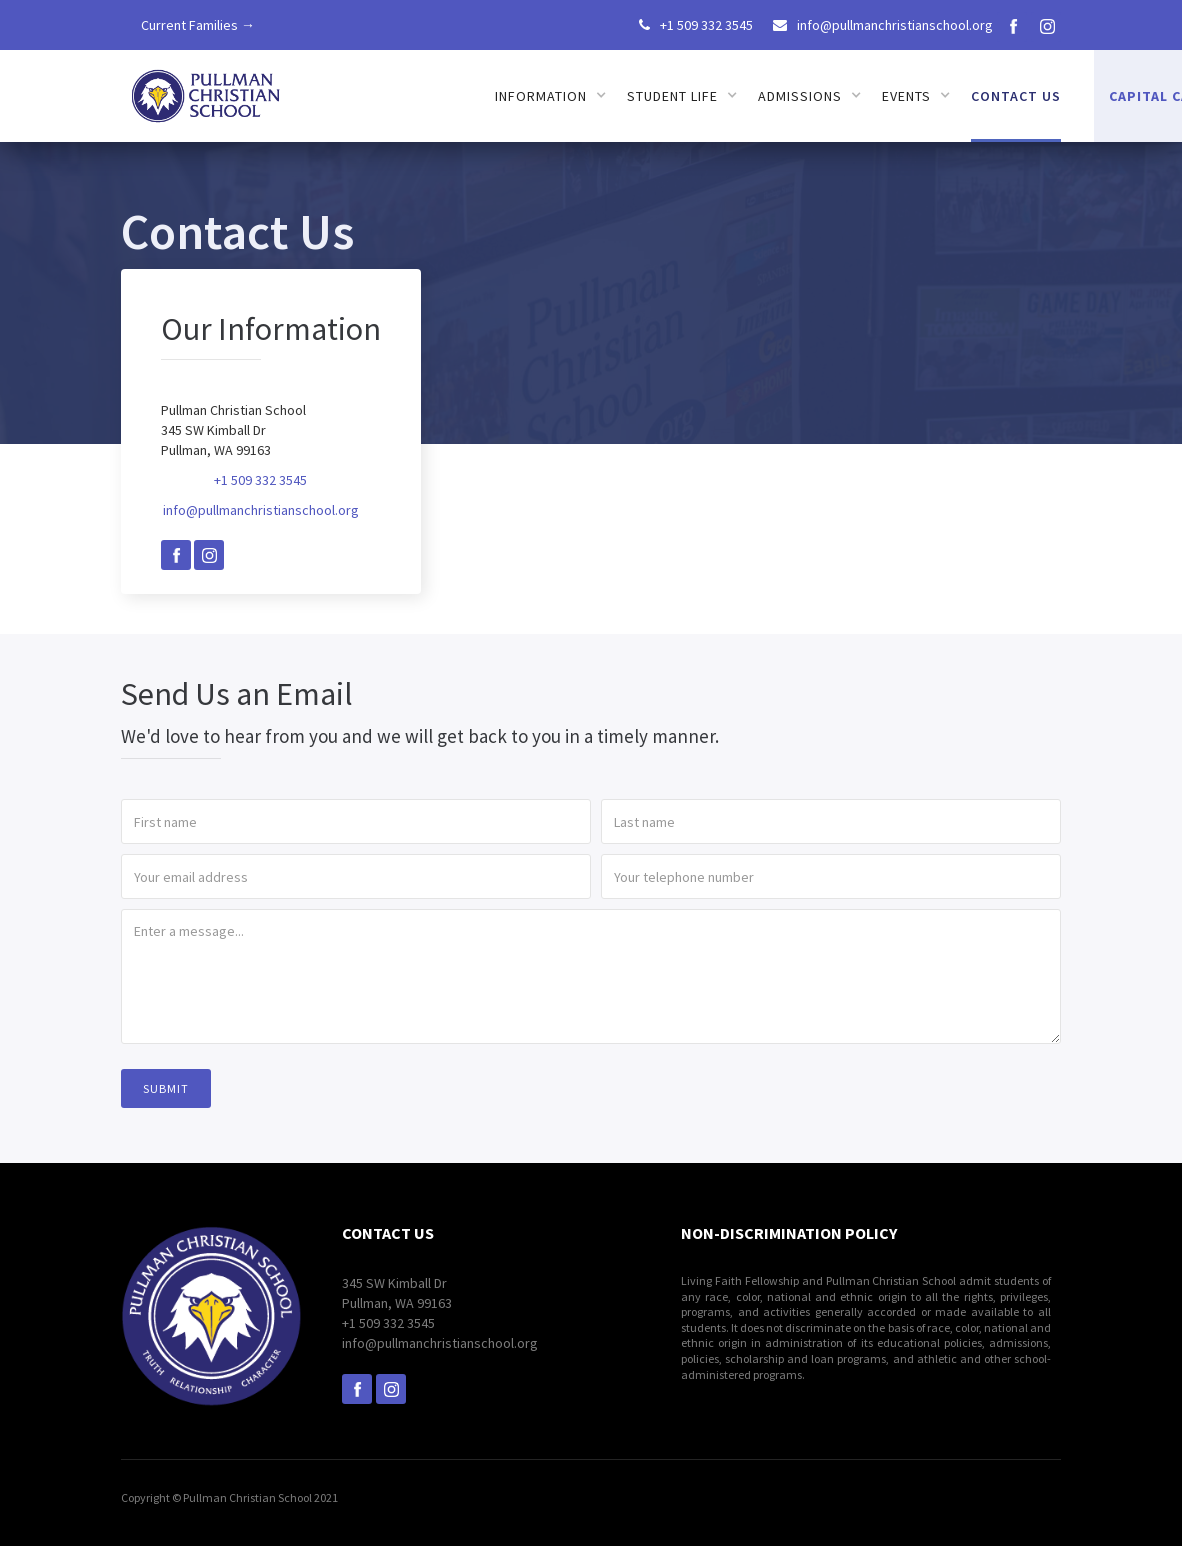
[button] (551, 96)
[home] (207, 89)
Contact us (1016, 96)
